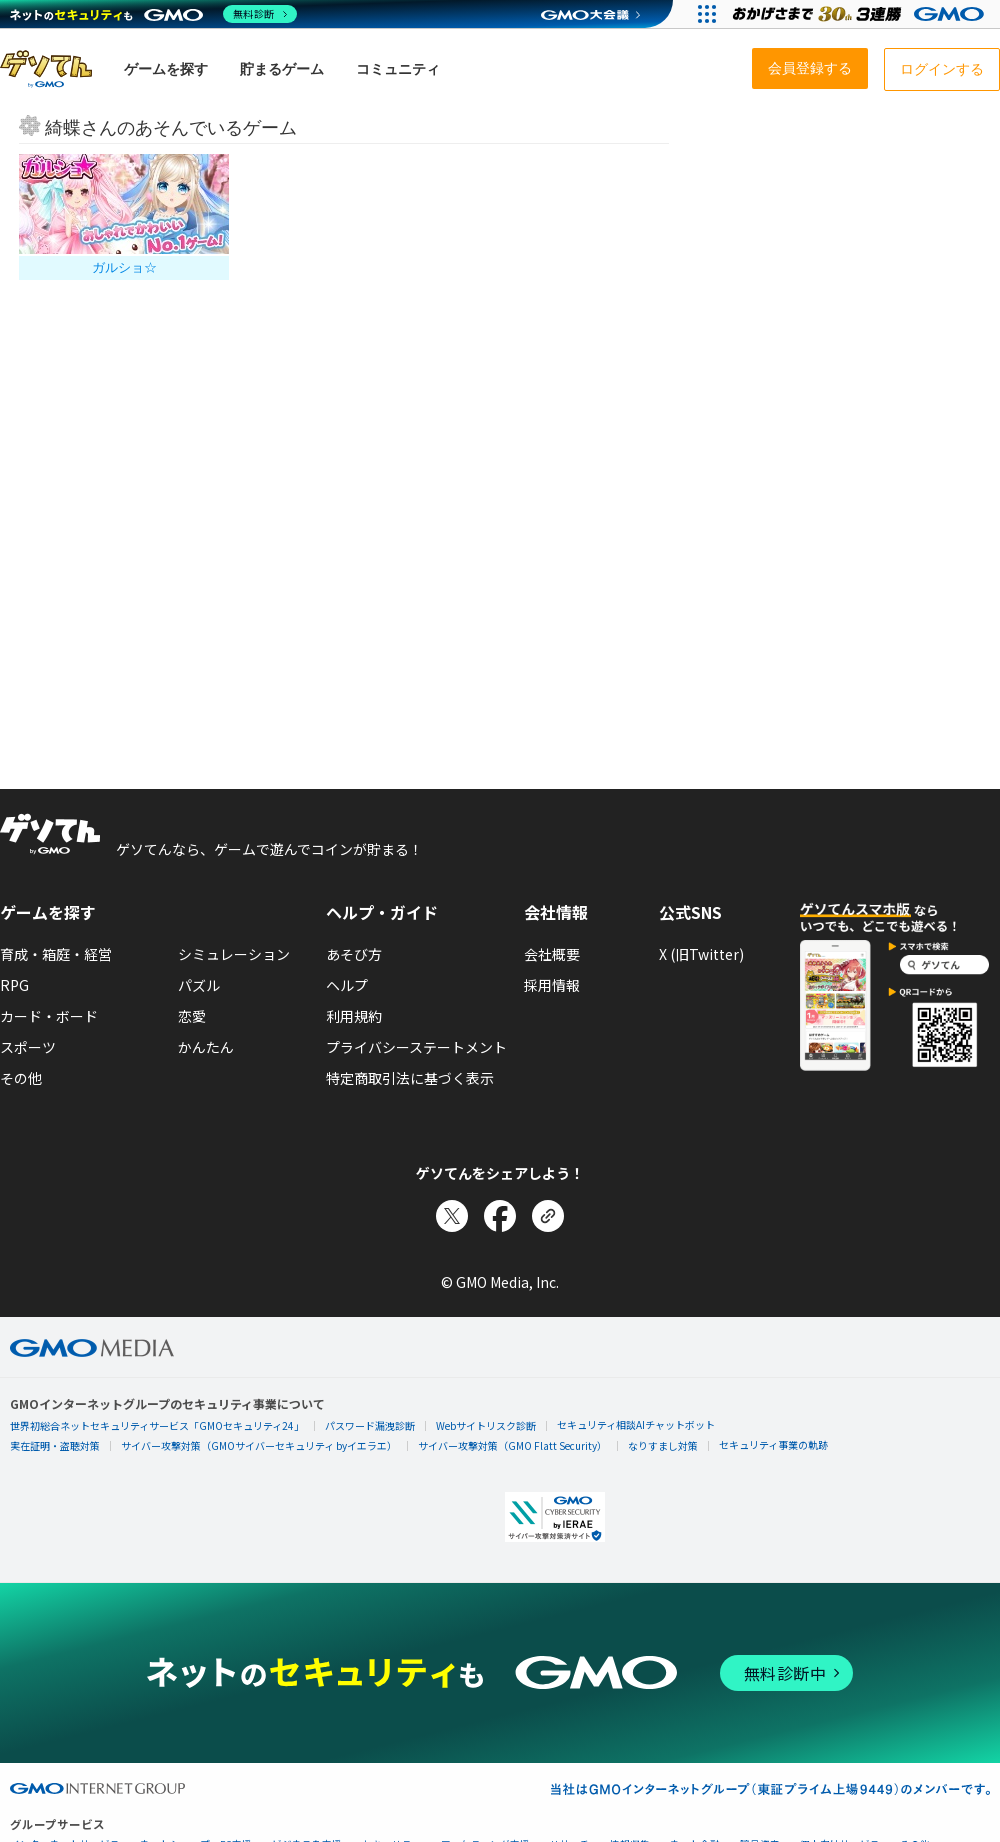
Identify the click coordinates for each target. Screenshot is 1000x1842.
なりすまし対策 (663, 1445)
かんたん (206, 1047)
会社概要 (552, 954)
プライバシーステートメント (416, 1047)
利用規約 (354, 1016)
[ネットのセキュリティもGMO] (153, 14)
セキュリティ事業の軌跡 (773, 1444)
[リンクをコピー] (548, 1216)
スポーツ (28, 1047)
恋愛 (192, 1016)
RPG (14, 985)
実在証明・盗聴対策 (55, 1445)
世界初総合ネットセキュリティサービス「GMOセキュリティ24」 (157, 1425)
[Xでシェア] (452, 1216)
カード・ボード (49, 1016)
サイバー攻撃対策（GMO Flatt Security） (512, 1445)
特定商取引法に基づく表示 (410, 1078)
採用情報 (552, 985)
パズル (199, 985)
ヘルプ (347, 985)
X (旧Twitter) (701, 954)
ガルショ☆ (124, 267)
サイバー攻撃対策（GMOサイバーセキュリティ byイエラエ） (259, 1445)
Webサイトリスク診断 (486, 1425)
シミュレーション (234, 954)
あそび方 (354, 954)
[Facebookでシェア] (500, 1216)
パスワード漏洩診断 (370, 1425)
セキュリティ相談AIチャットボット (636, 1424)
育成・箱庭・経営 (56, 954)
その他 (21, 1078)
